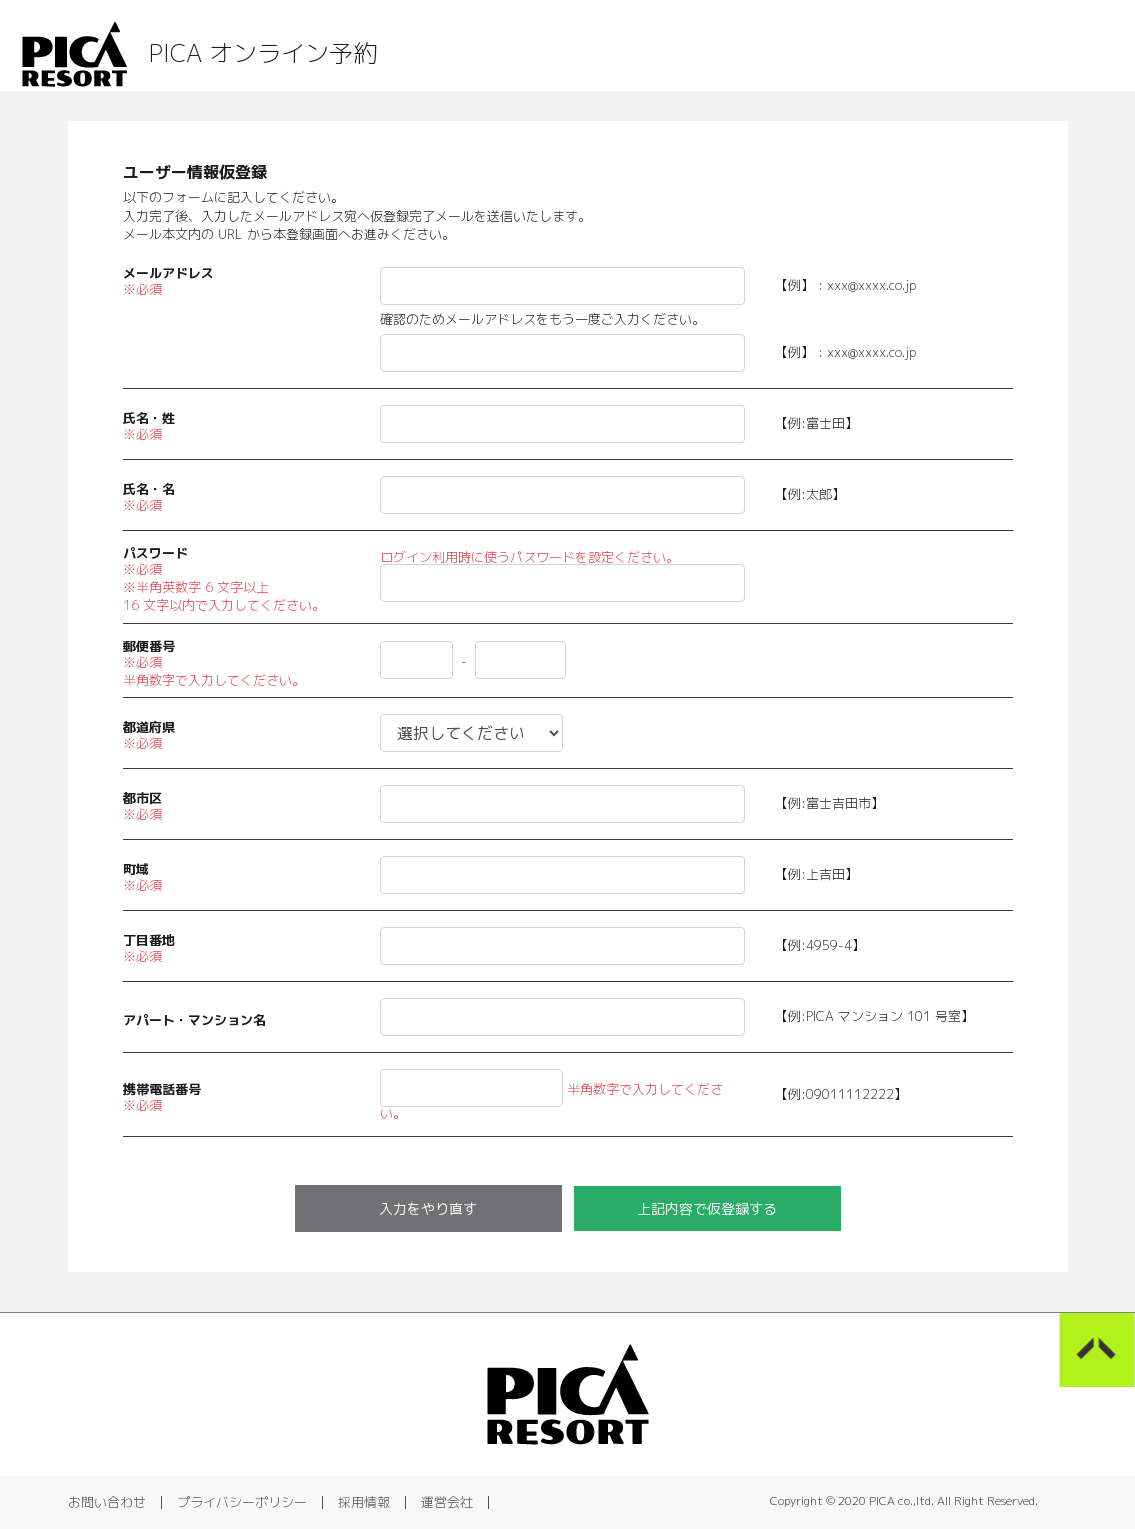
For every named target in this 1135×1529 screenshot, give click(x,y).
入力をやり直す (428, 1208)
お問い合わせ (107, 1502)
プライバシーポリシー (242, 1502)
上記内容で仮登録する (707, 1208)
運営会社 (447, 1502)
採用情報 (364, 1502)
